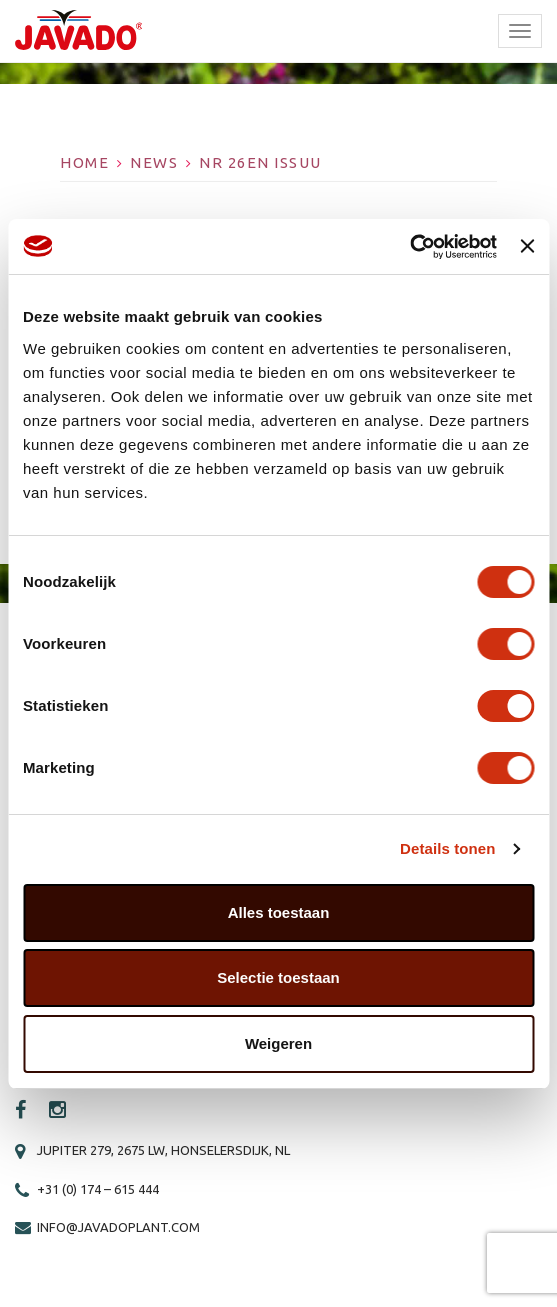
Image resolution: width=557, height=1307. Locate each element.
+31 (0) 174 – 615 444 (98, 1189)
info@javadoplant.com (118, 1227)
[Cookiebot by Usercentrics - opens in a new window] (409, 247)
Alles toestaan (279, 912)
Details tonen (447, 848)
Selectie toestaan (278, 977)
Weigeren (278, 1043)
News (154, 162)
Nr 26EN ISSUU (260, 162)
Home (84, 162)
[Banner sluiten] (527, 246)
